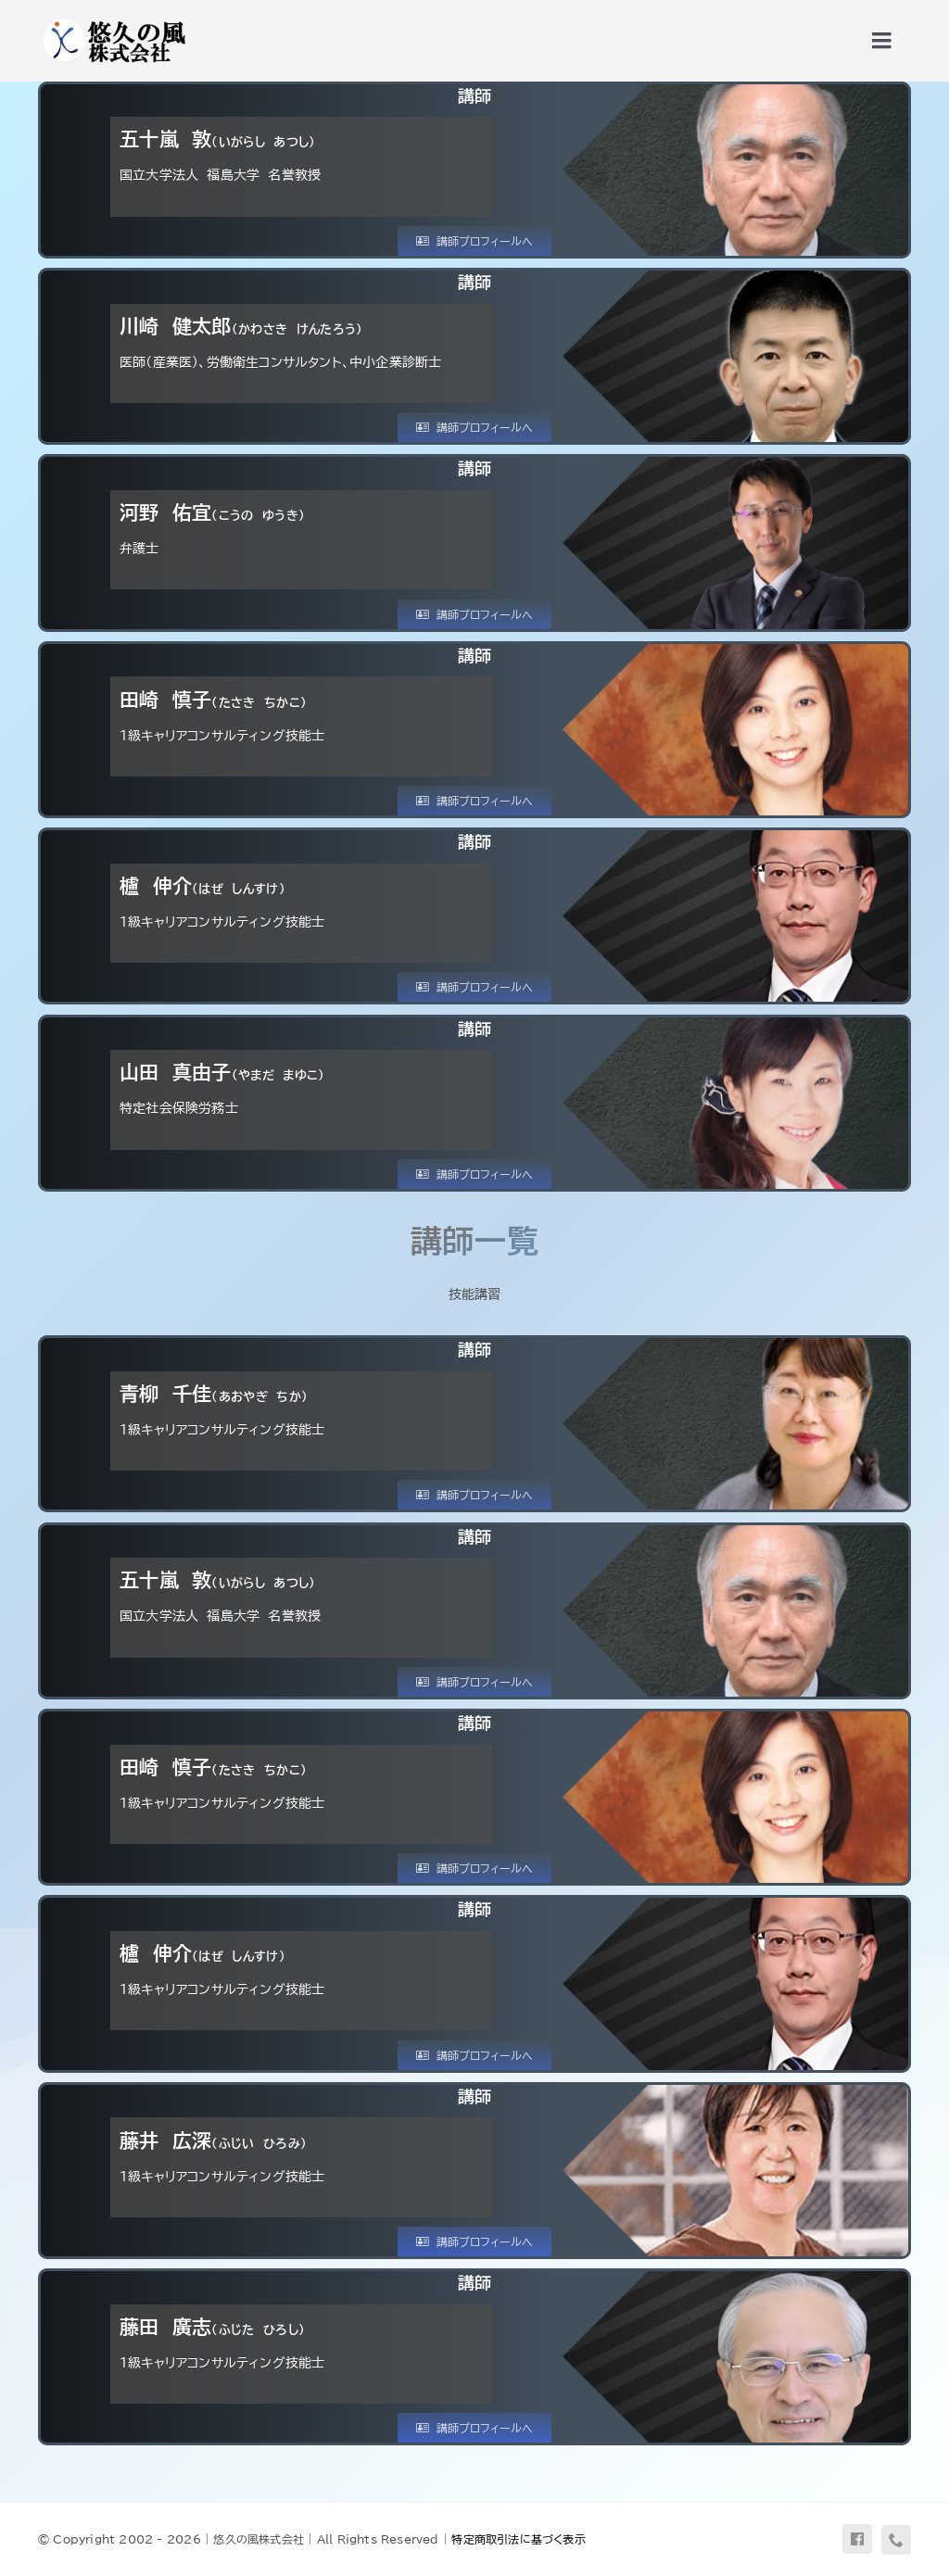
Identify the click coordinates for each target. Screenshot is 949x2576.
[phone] (896, 2540)
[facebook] (857, 2539)
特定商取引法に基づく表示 (518, 2538)
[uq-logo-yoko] (113, 20)
